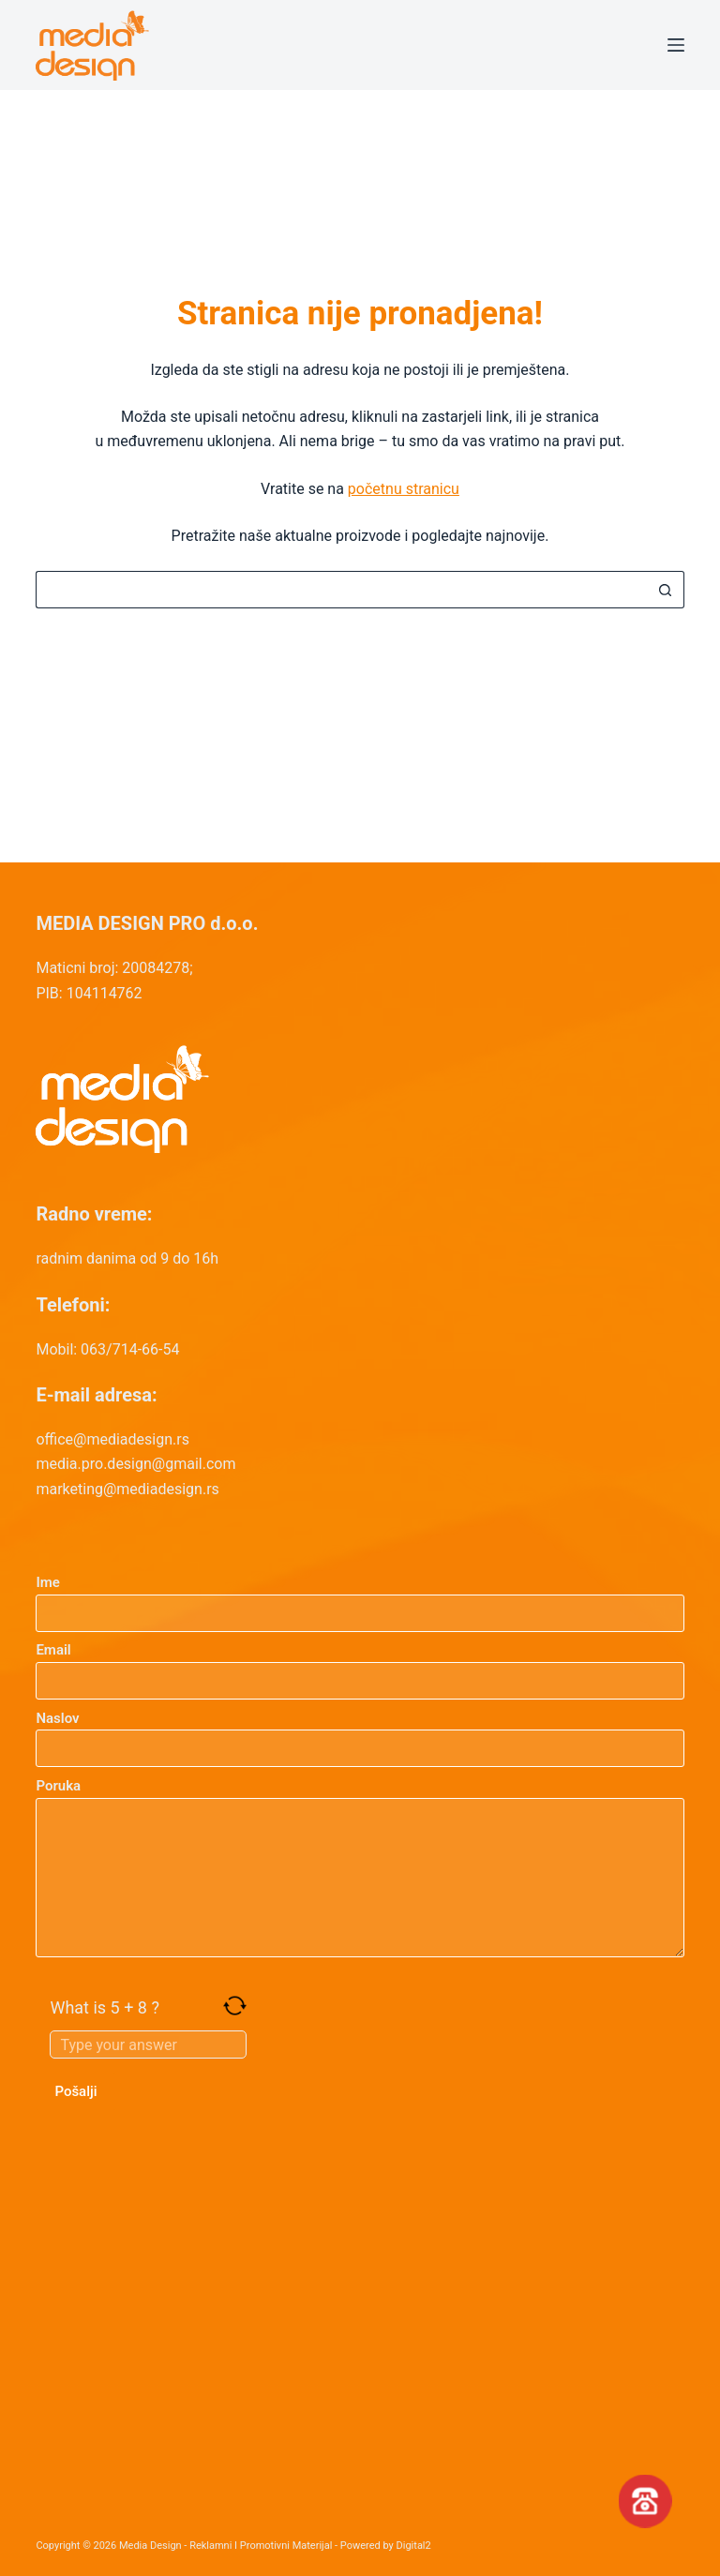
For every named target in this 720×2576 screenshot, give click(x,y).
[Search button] (665, 589)
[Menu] (676, 45)
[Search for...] (341, 589)
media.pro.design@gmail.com (135, 1464)
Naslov (359, 1734)
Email (359, 1665)
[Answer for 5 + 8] (148, 2044)
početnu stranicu (403, 489)
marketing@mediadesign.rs (127, 1489)
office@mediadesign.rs (112, 1439)
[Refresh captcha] (235, 2005)
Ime (359, 1598)
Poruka (359, 1867)
